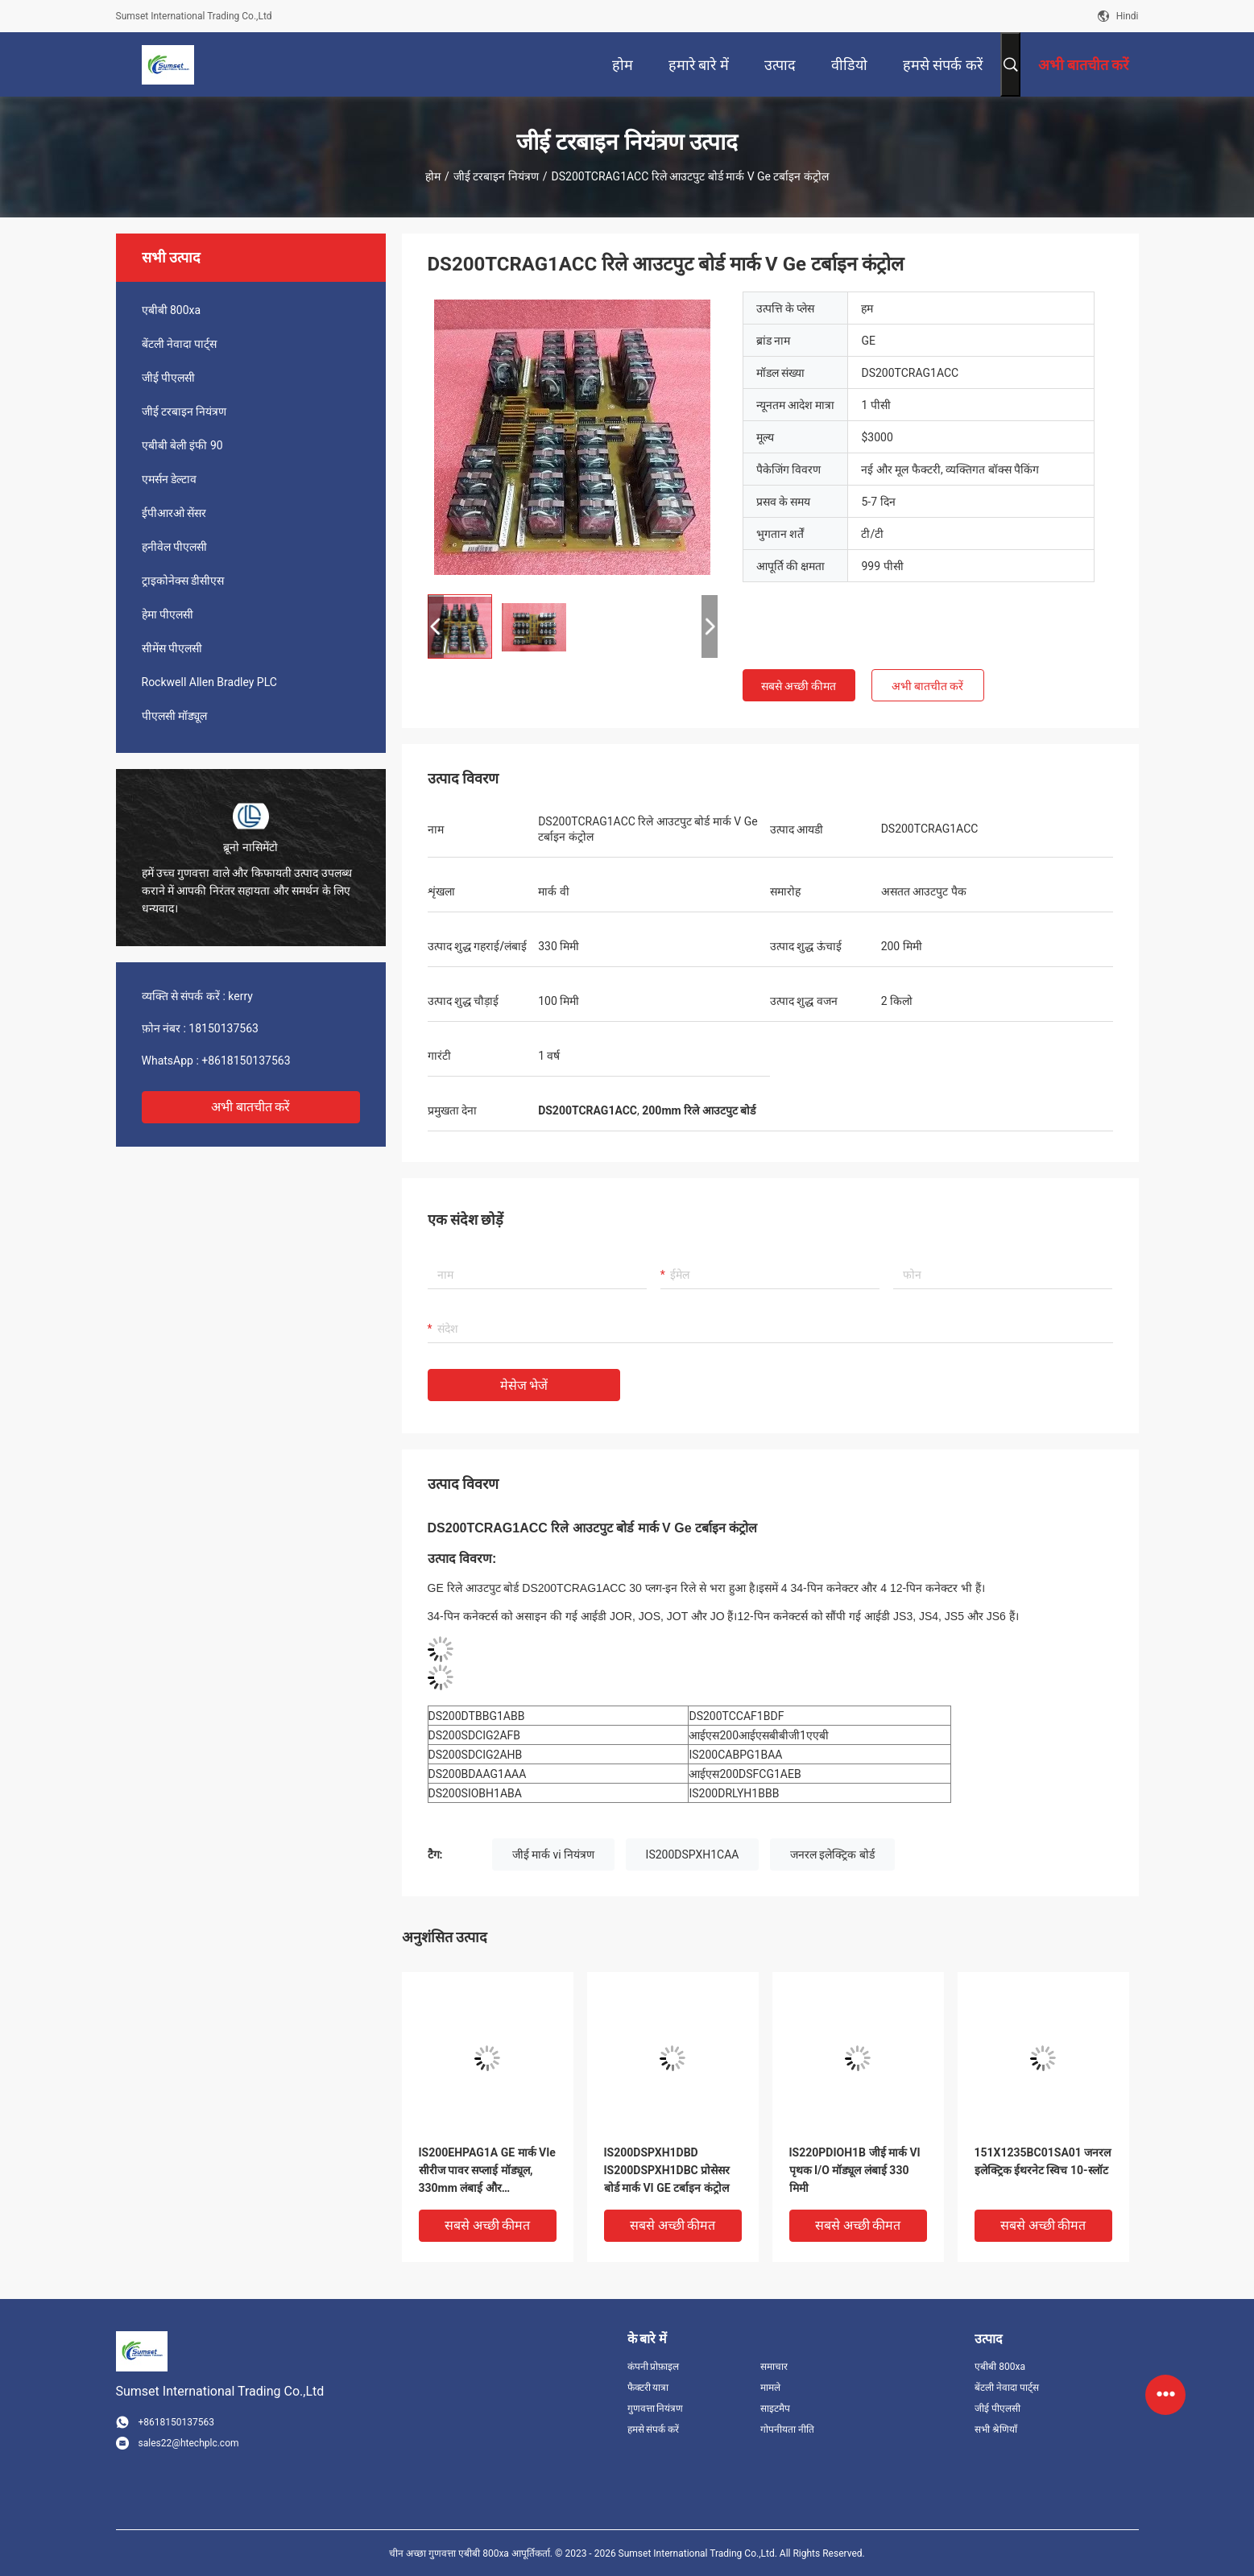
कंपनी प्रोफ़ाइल (653, 2366)
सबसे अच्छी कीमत (799, 686)
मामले (770, 2387)
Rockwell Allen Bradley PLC (209, 682)
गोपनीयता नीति (787, 2429)
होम (433, 176)
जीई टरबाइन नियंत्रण (496, 176)
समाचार (774, 2366)
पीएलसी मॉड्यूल (174, 715)
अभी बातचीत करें (251, 1106)
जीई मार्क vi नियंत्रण (553, 1854)
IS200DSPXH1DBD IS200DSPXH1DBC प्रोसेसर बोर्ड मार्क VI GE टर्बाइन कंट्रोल (667, 2170)
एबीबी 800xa (171, 310)
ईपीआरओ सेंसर (174, 513)
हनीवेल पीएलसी (174, 546)
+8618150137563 (245, 1060)
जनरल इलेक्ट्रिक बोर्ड (832, 1854)
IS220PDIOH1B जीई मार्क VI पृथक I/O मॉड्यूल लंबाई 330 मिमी (855, 2170)
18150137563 (223, 1028)
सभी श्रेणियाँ (996, 2429)
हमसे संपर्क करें (653, 2429)
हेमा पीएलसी (167, 614)
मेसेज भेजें (524, 1385)
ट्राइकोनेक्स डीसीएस (183, 580)
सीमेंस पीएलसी (172, 648)
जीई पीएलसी (168, 377)
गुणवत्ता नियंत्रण (655, 2408)
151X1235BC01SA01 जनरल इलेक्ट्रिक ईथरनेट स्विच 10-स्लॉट (1043, 2161)
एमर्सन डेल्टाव (169, 479)
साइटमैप (775, 2408)
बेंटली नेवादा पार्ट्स (179, 343)
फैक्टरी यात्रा (648, 2387)
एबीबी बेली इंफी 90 (182, 445)
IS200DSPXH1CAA (692, 1854)
